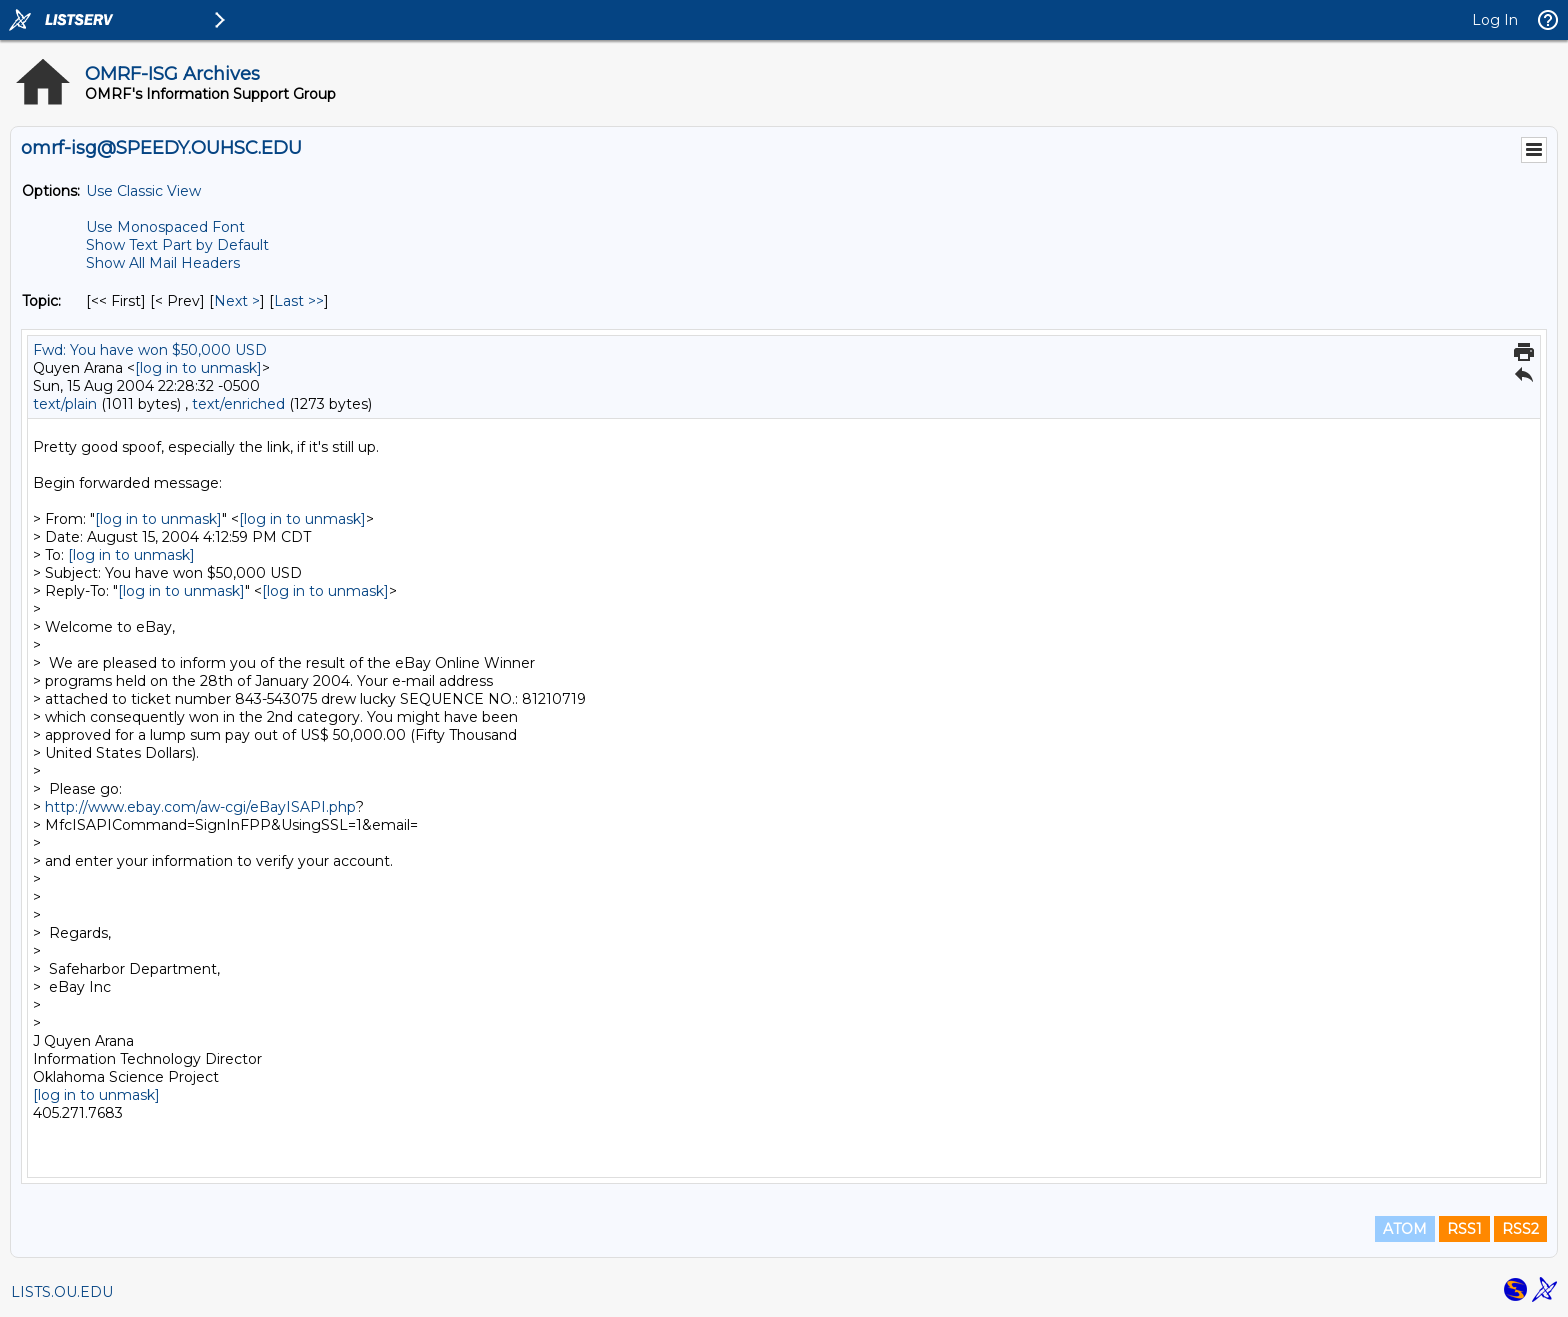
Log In (1495, 20)
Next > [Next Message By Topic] (237, 301)
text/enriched (238, 404)
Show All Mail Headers (163, 263)
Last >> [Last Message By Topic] (299, 301)
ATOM (1405, 1229)
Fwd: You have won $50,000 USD (150, 350)
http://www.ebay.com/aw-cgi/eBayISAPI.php (200, 807)
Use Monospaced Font (165, 227)
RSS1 (1464, 1229)
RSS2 (1520, 1229)
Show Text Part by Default (177, 245)
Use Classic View (143, 191)
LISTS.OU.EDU (62, 1292)
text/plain (65, 404)
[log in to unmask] (198, 368)
